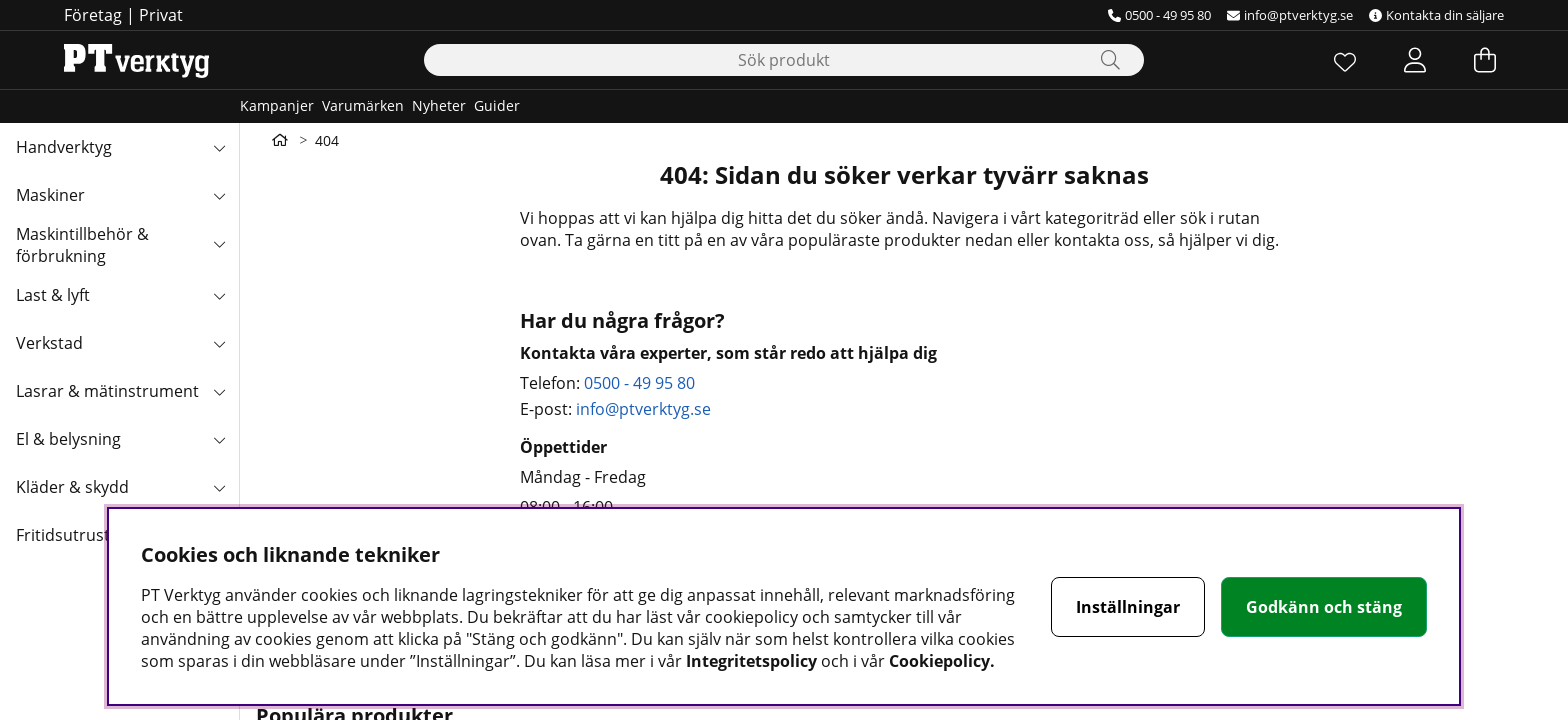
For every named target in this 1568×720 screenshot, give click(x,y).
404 (327, 140)
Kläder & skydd (72, 487)
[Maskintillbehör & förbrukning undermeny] (219, 243)
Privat (161, 15)
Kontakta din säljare (1436, 15)
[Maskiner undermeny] (219, 195)
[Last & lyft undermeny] (219, 295)
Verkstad (49, 343)
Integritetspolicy (751, 661)
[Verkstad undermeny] (219, 343)
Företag (93, 15)
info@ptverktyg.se (1290, 15)
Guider (497, 105)
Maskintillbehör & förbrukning (82, 245)
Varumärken (363, 105)
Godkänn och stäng (1324, 607)
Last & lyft (53, 295)
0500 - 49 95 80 (1159, 15)
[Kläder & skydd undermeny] (219, 487)
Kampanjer (277, 105)
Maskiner (50, 195)
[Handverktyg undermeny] (219, 147)
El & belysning (68, 439)
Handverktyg (64, 147)
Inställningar (1128, 607)
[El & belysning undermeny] (219, 439)
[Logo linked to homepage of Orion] (136, 60)
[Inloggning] (1415, 60)
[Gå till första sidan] (280, 140)
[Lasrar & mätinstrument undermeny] (219, 391)
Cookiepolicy (939, 661)
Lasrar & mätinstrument (107, 391)
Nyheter (439, 105)
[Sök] (784, 60)
